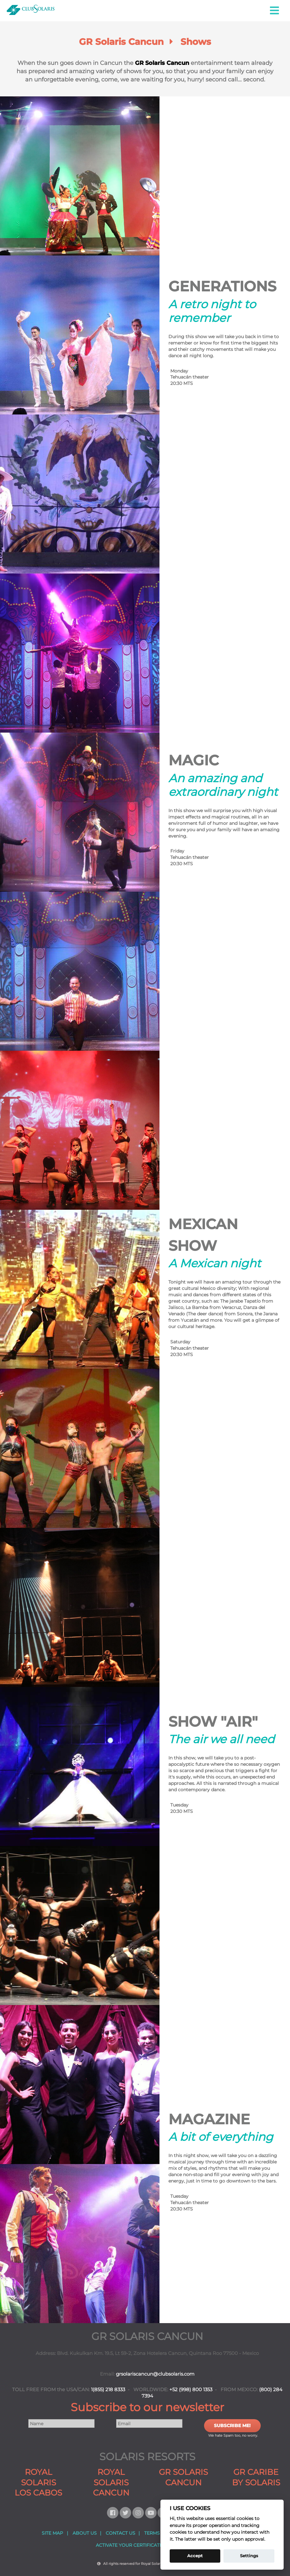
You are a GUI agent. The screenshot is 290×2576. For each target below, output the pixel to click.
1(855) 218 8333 (108, 2389)
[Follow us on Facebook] (113, 2512)
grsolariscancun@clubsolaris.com (155, 2374)
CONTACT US (120, 2533)
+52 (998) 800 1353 (190, 2389)
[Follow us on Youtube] (151, 2512)
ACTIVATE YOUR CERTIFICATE (129, 2545)
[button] (274, 10)
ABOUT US (85, 2533)
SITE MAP (52, 2533)
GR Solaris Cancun (162, 62)
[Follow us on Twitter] (126, 2512)
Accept (195, 2555)
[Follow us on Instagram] (138, 2512)
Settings (249, 2555)
